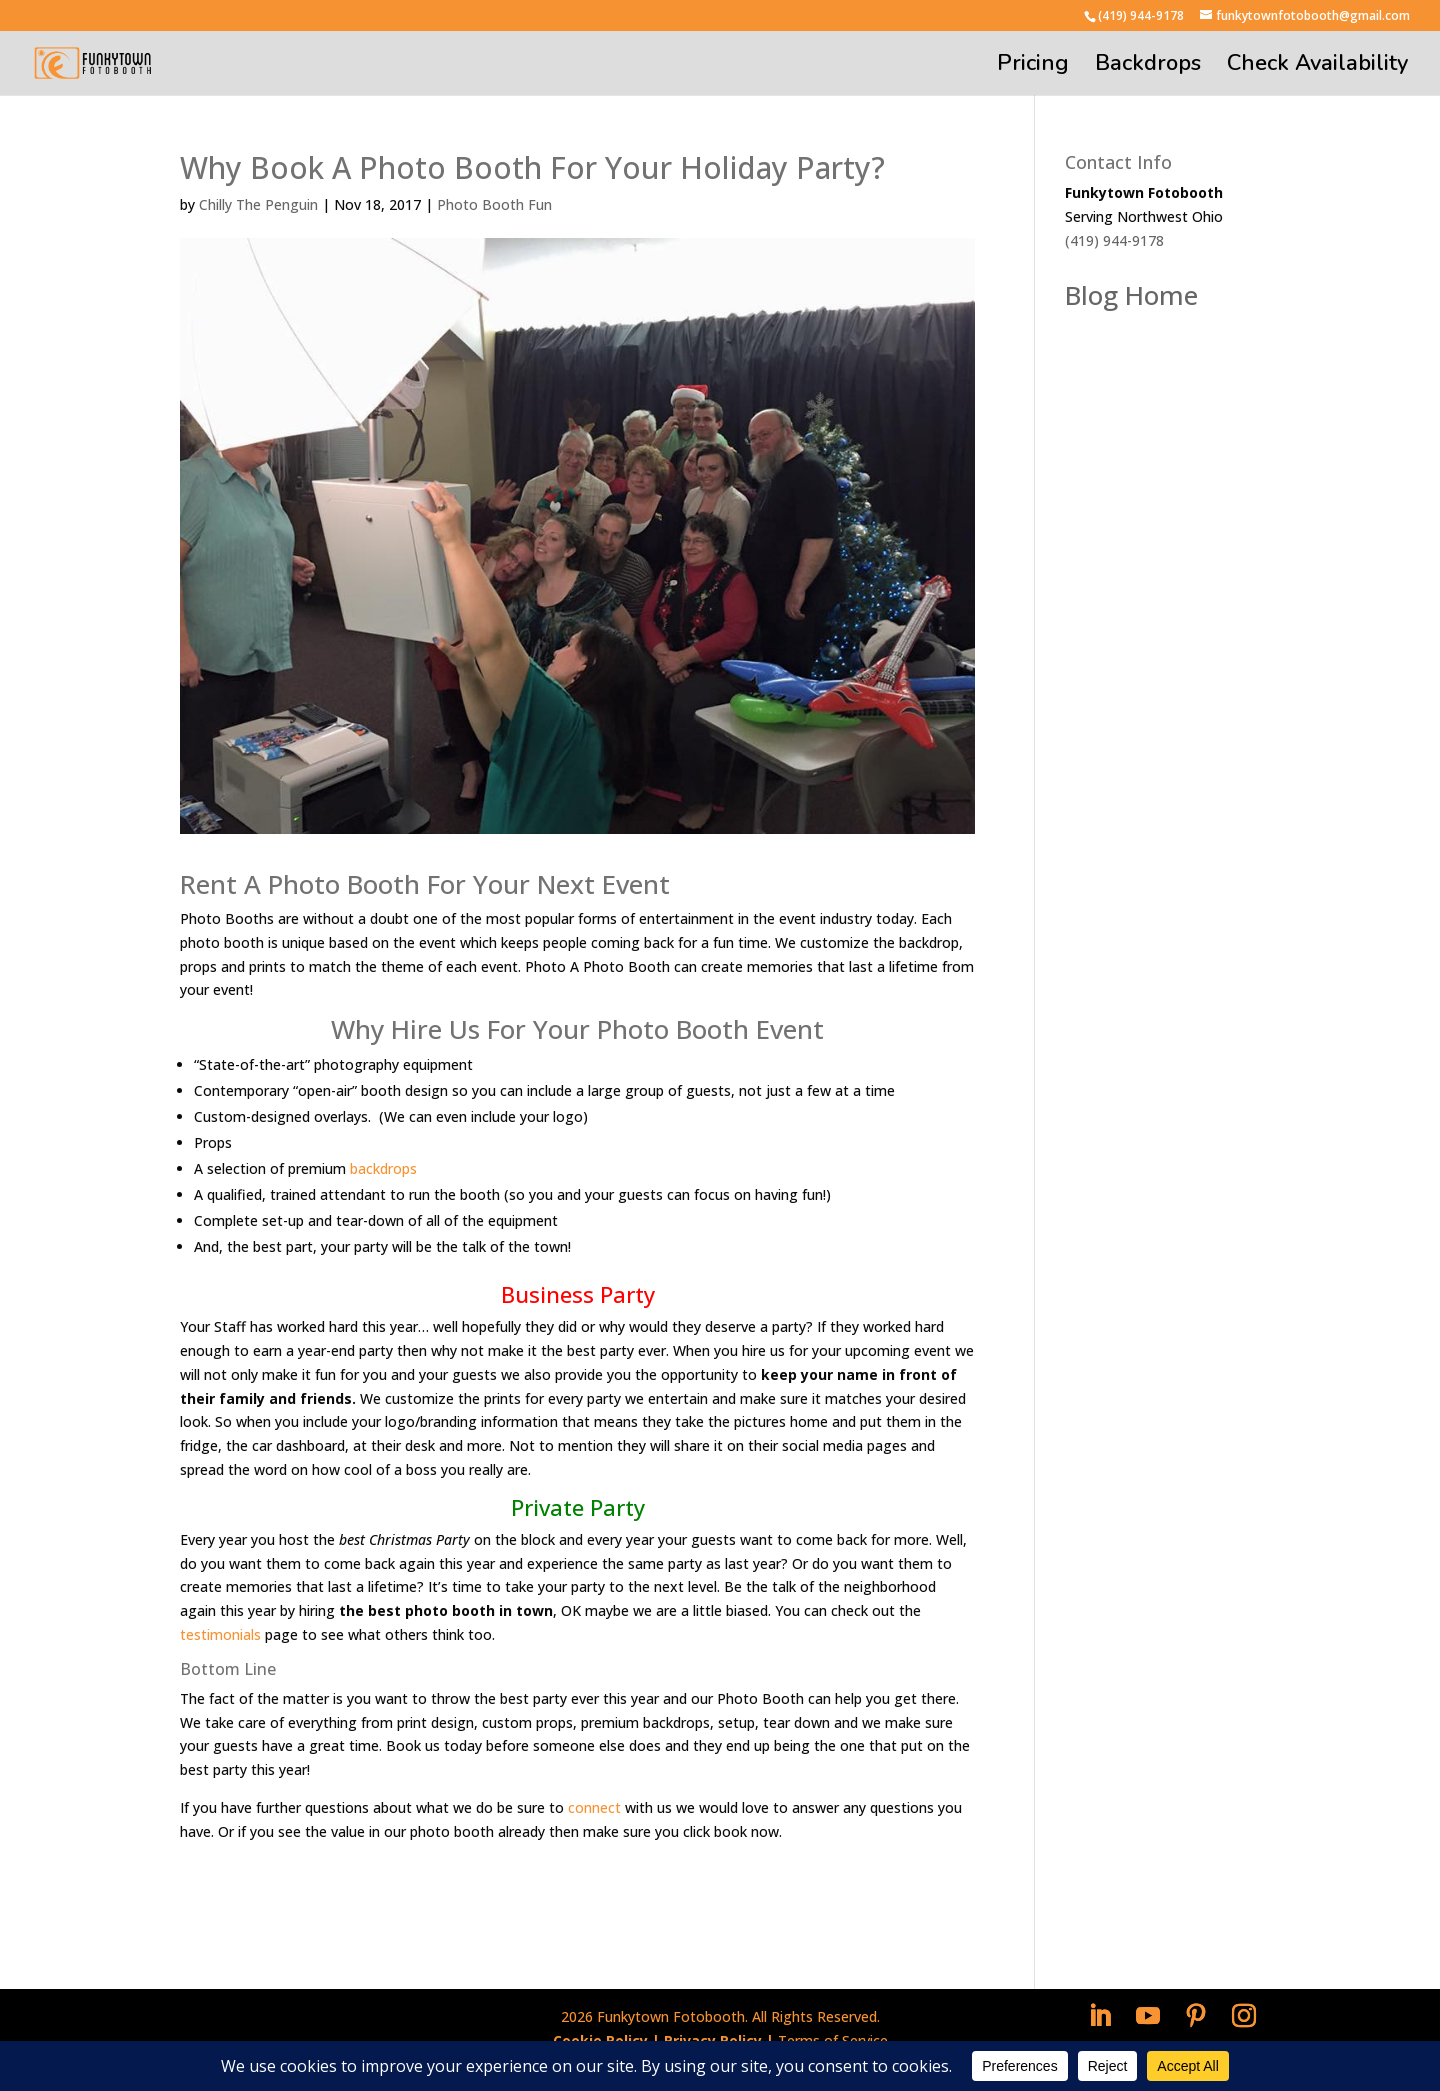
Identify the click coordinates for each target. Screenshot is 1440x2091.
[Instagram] (1244, 2016)
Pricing (1033, 67)
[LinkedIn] (1100, 2016)
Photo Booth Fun (494, 204)
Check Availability (1317, 67)
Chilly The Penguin (258, 204)
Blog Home (1131, 295)
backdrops (383, 1168)
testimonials (220, 1634)
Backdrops (1148, 67)
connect (594, 1807)
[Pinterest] (1196, 2016)
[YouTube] (1148, 2016)
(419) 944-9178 (1141, 15)
